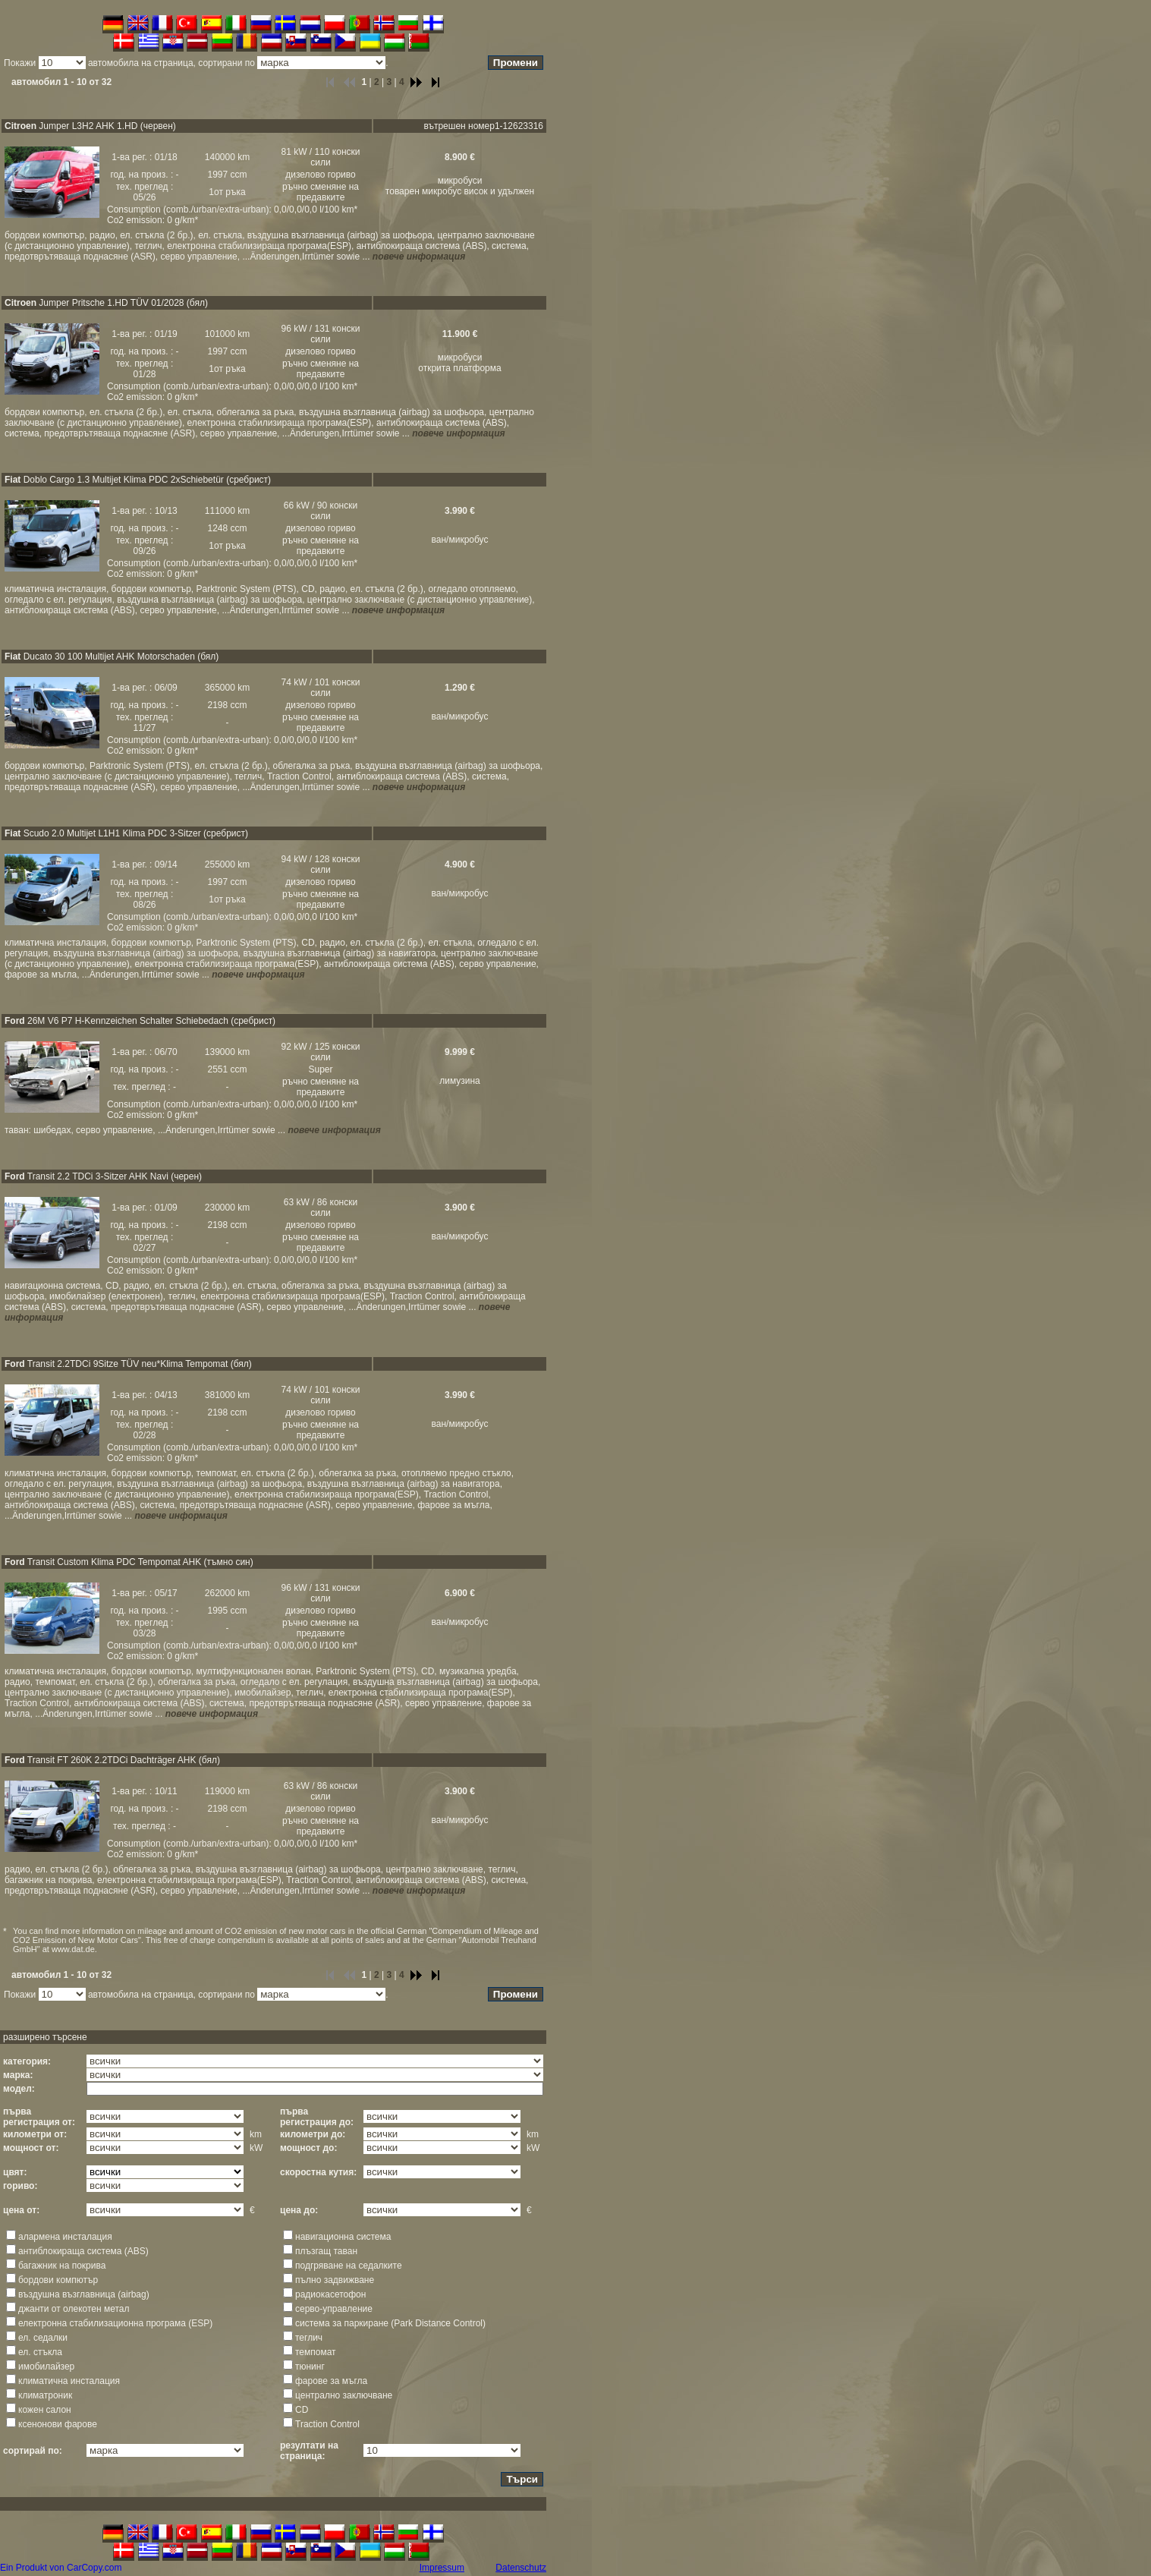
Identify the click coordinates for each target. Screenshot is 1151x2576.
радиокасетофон (330, 2294)
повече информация (419, 256)
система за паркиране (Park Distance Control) (390, 2323)
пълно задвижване (334, 2280)
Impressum (442, 2567)
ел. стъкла (40, 2352)
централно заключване (343, 2395)
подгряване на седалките (348, 2265)
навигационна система (343, 2236)
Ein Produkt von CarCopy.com (61, 2567)
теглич (308, 2337)
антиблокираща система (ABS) (83, 2251)
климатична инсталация (69, 2381)
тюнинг (310, 2366)
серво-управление (334, 2309)
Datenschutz (520, 2567)
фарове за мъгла (331, 2381)
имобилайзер (46, 2366)
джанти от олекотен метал (74, 2309)
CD (301, 2409)
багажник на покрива (61, 2265)
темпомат (315, 2352)
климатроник (45, 2395)
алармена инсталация (65, 2236)
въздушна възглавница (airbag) (83, 2294)
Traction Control (327, 2424)
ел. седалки (43, 2337)
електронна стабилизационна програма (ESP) (115, 2323)
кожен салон (44, 2409)
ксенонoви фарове (57, 2424)
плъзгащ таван (326, 2251)
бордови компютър (58, 2280)
